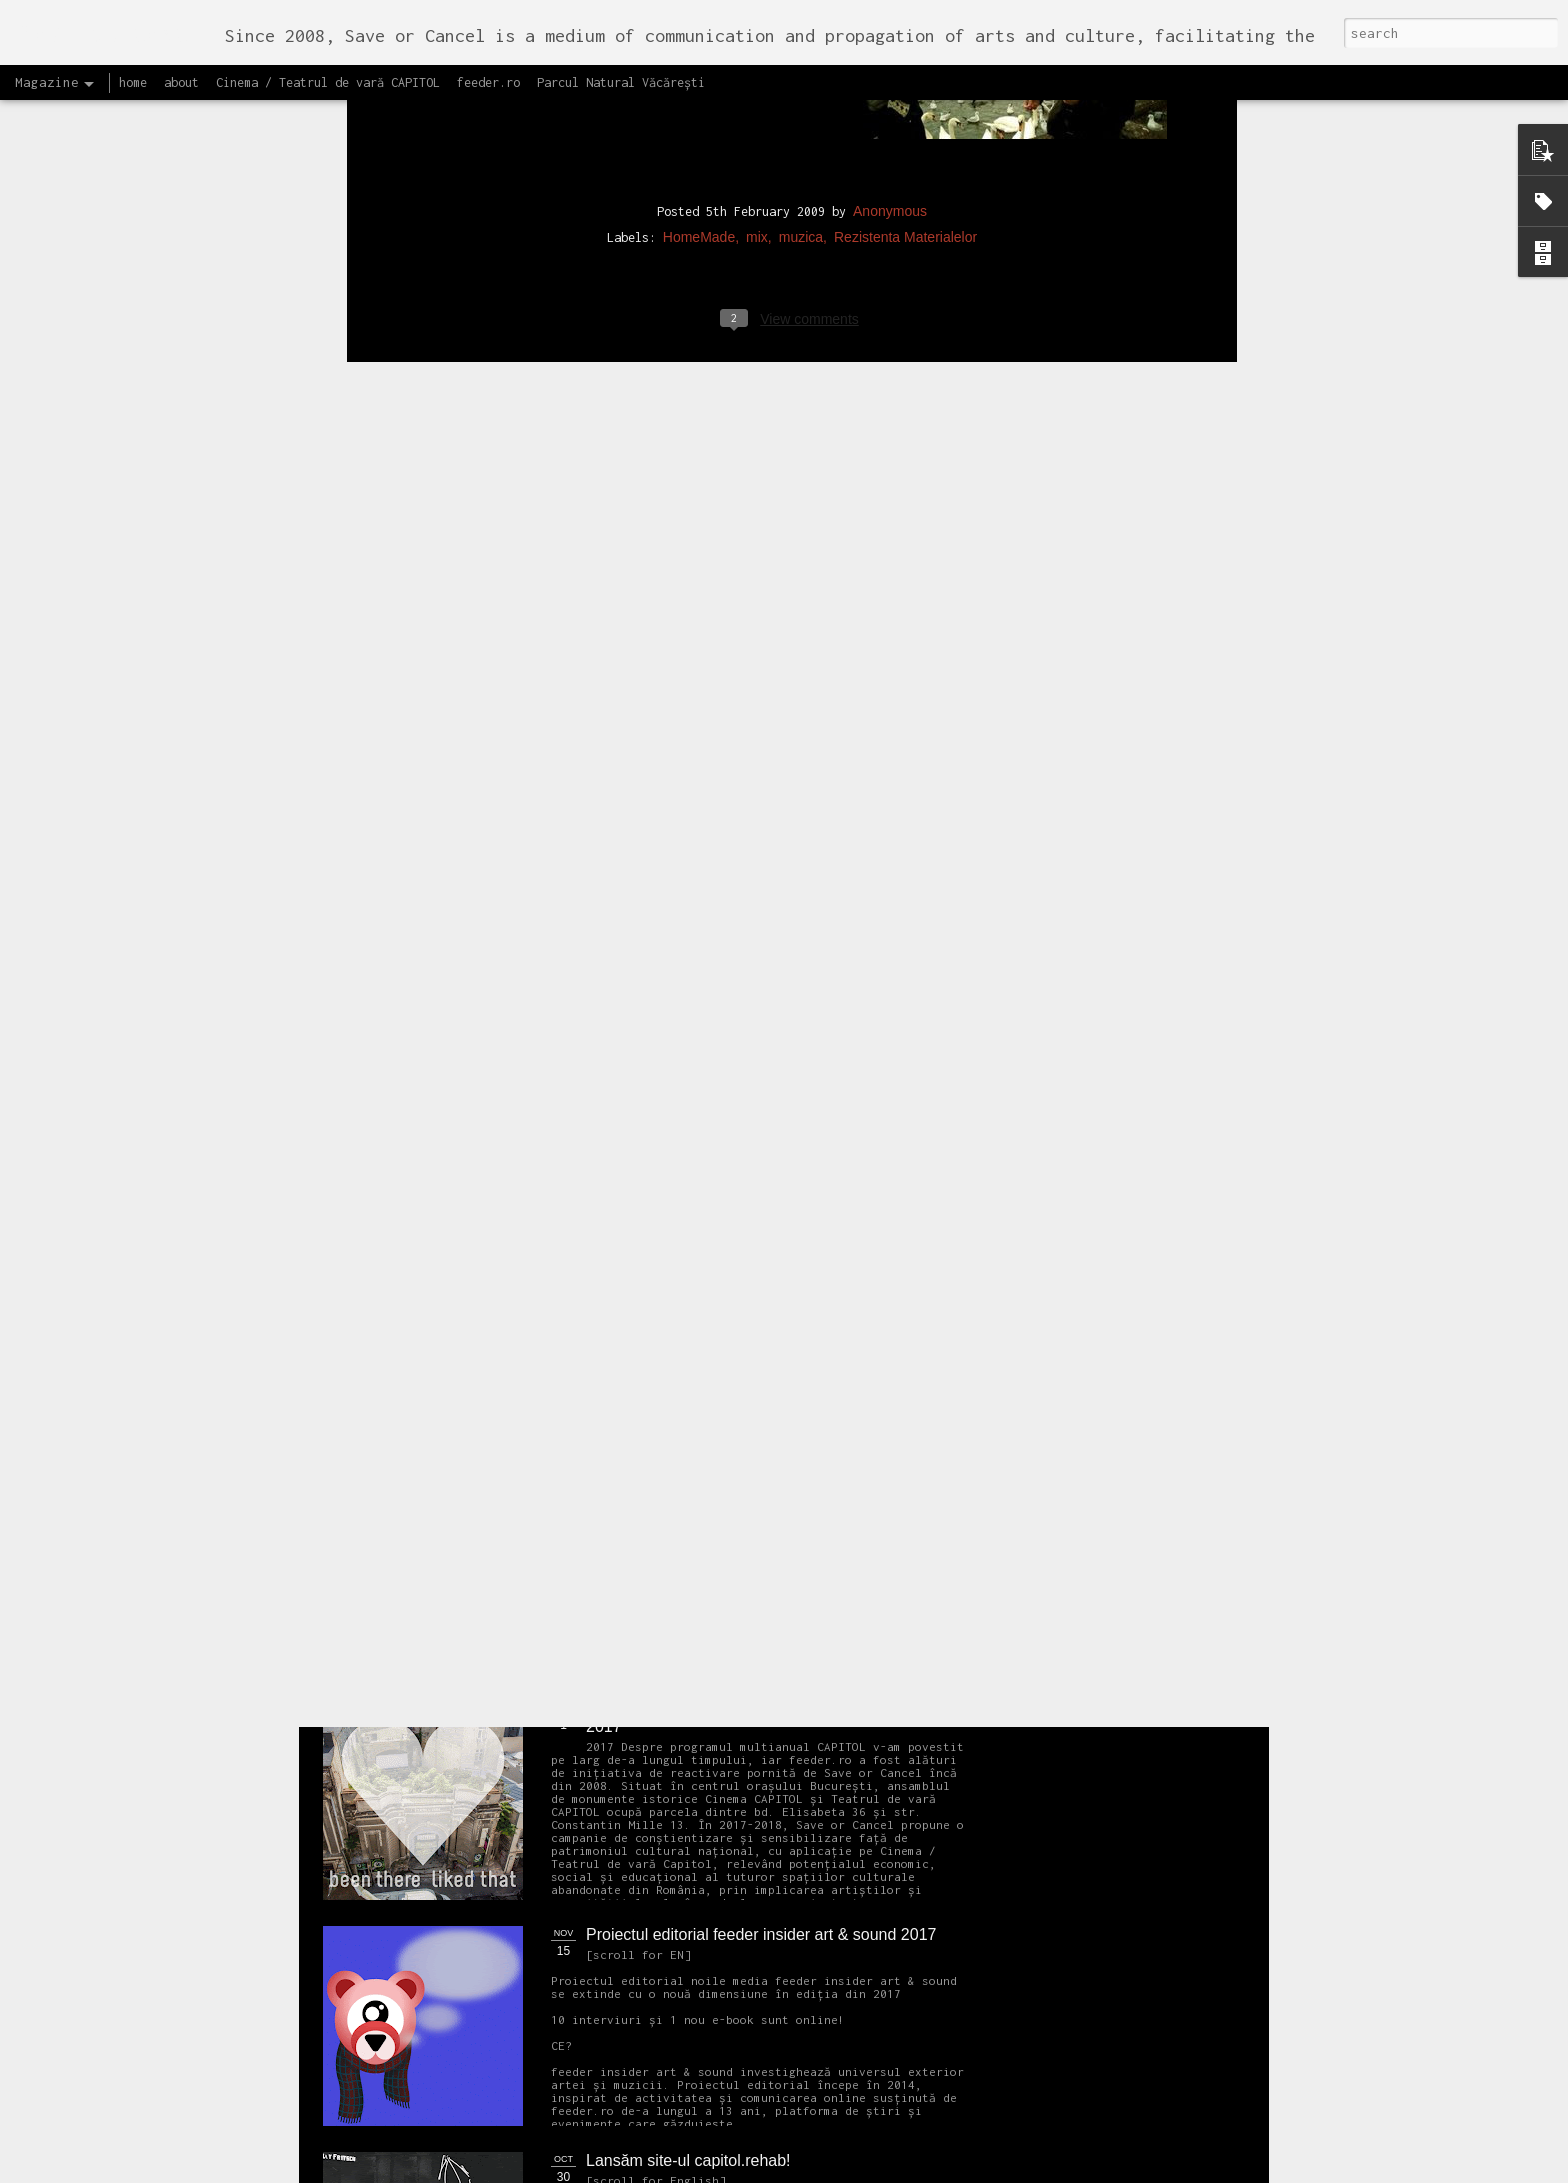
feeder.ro (488, 82)
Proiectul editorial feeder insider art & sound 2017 (761, 1934)
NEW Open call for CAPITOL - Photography (512, 1530)
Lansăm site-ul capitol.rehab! (688, 2160)
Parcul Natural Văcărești (621, 82)
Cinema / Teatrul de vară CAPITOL (328, 82)
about (181, 82)
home (133, 82)
